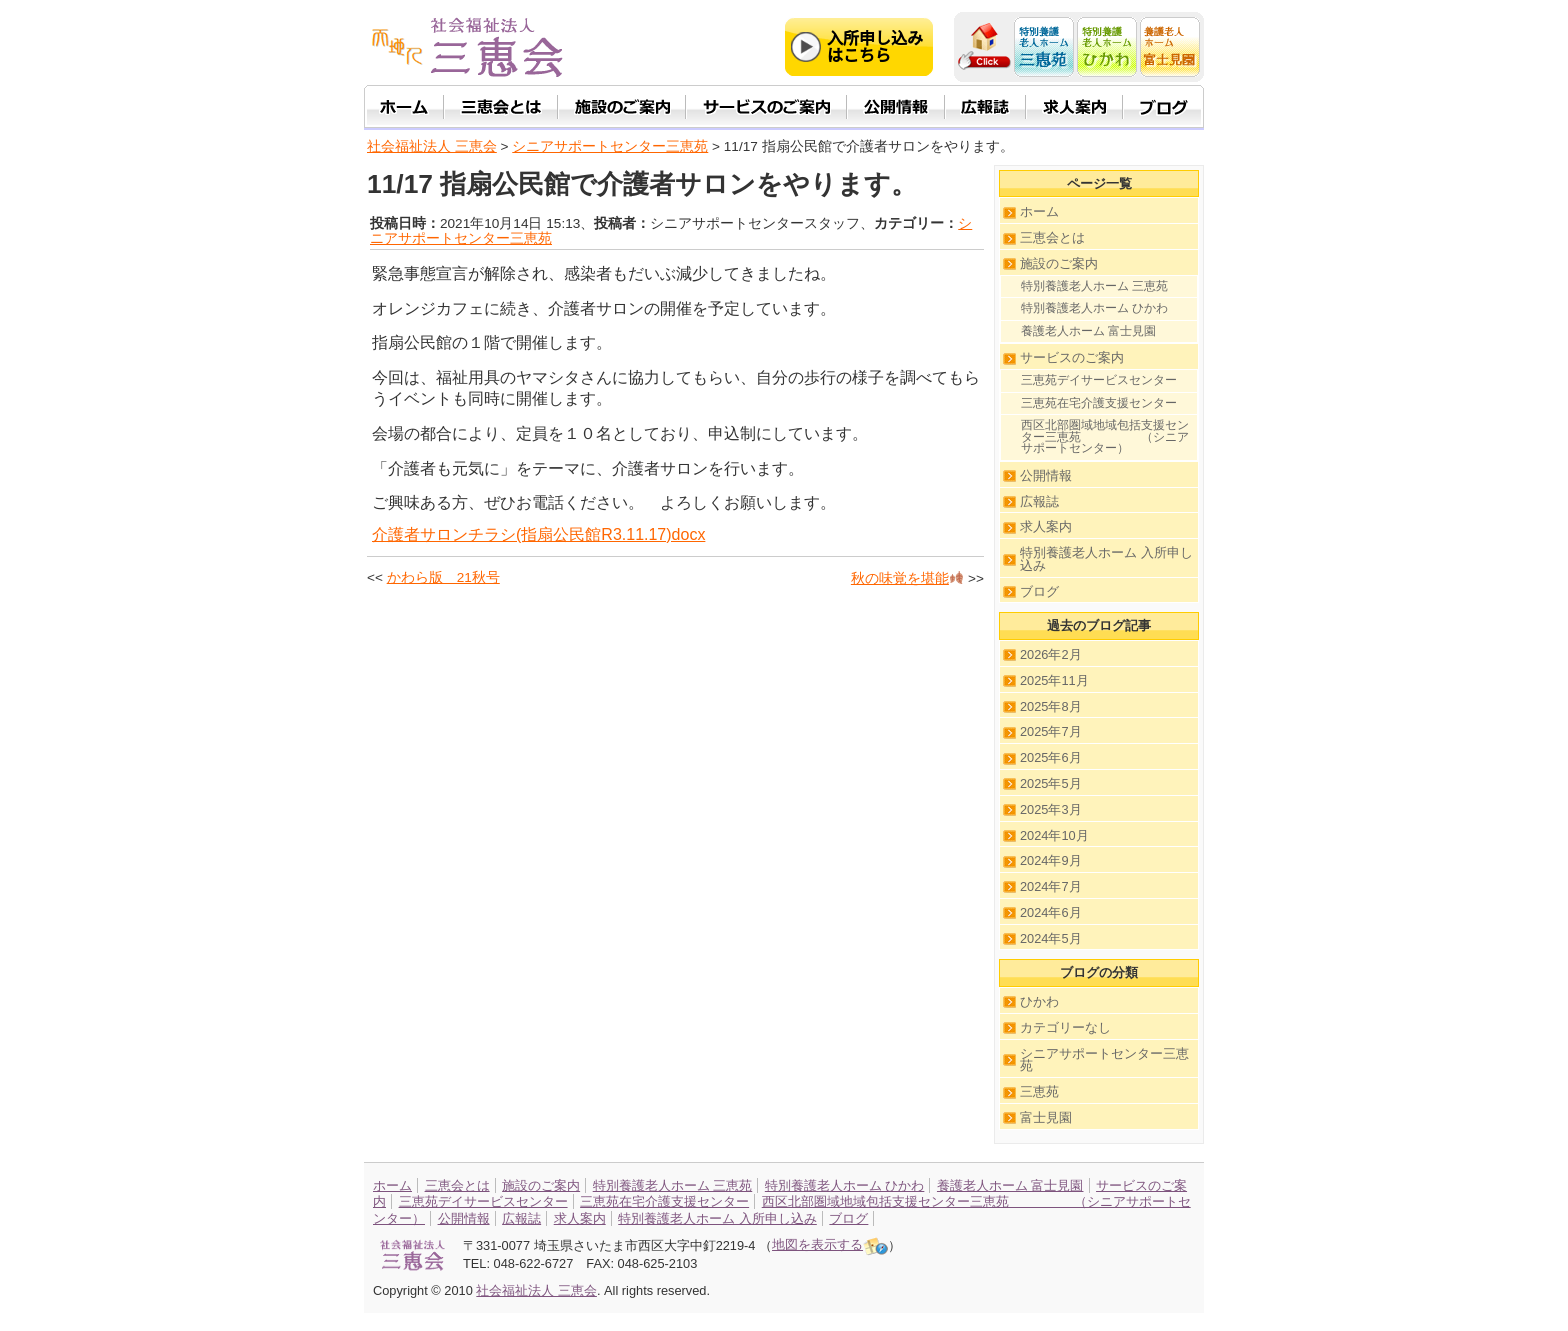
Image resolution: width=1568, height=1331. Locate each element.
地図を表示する (830, 1244)
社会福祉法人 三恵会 (432, 146)
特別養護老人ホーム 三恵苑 (1094, 286)
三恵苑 (1039, 1091)
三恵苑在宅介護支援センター (1099, 403)
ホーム (1039, 211)
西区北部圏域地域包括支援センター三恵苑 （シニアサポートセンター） (1105, 436)
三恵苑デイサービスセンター (1099, 380)
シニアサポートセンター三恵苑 (1104, 1060)
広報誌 (1039, 501)
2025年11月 (1054, 680)
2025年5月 (1051, 783)
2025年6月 (1051, 757)
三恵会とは (1052, 237)
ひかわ (1039, 1001)
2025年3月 (1051, 809)
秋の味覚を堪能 (907, 578)
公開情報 (1046, 475)
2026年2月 (1051, 654)
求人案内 (1046, 526)
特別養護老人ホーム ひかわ (1094, 308)
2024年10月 (1054, 835)
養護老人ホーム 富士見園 (1088, 331)
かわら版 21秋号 (443, 577)
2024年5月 (1051, 938)
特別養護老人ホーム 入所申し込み (1106, 559)
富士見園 (1046, 1117)
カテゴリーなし (1065, 1027)
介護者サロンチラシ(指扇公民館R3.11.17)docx (538, 534)
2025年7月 (1051, 731)
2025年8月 (1051, 706)
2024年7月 (1051, 886)
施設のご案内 (1059, 263)
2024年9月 (1051, 860)
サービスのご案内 (1072, 357)
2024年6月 (1051, 912)
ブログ (1039, 591)
